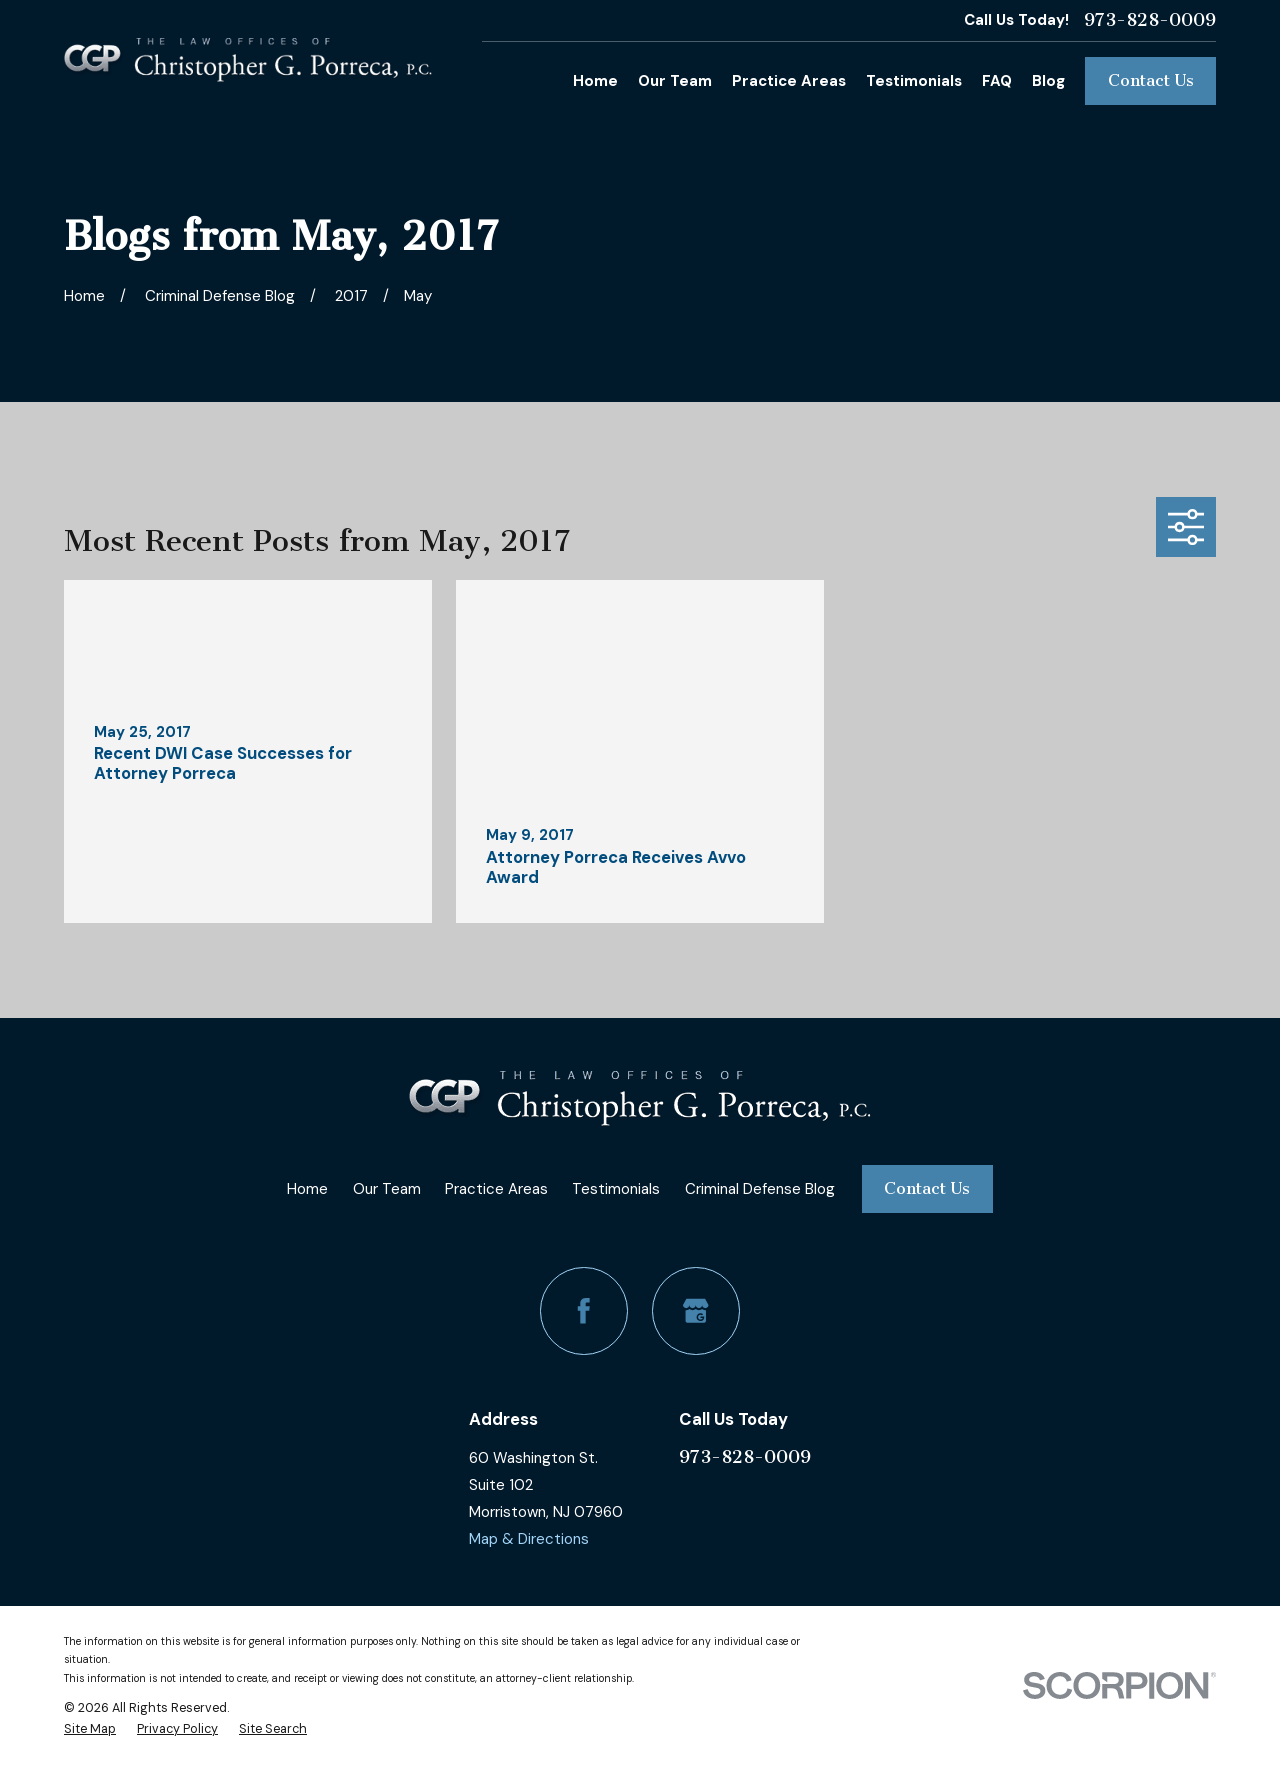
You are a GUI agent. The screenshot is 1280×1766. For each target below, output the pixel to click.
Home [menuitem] (595, 81)
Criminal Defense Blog (760, 1189)
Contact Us (1151, 80)
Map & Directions (529, 1539)
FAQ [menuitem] (997, 81)
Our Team (387, 1189)
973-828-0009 (1150, 20)
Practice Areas (496, 1189)
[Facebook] (584, 1311)
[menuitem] (90, 1729)
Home (307, 1189)
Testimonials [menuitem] (914, 81)
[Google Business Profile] (696, 1311)
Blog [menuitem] (1048, 81)
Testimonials (616, 1189)
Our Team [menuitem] (675, 81)
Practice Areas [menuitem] (789, 81)
